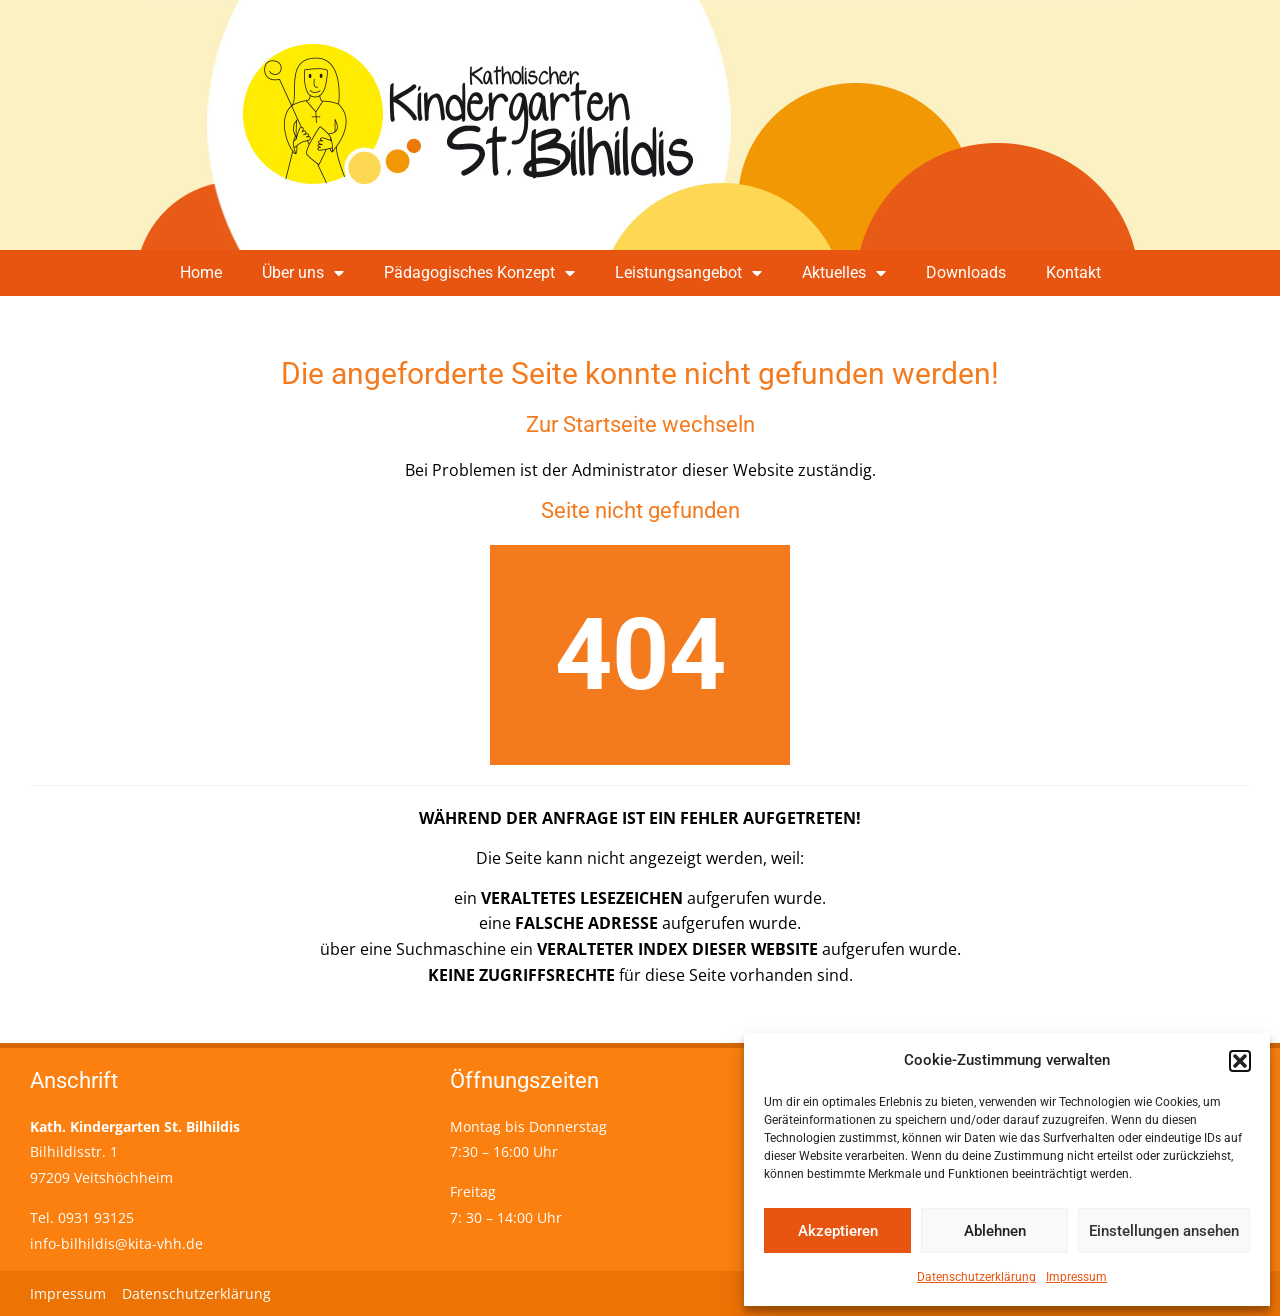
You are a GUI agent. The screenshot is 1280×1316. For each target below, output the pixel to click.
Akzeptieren (838, 1231)
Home (201, 272)
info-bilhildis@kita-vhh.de (116, 1243)
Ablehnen (995, 1231)
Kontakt (1073, 272)
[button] (1240, 1061)
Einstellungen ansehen (1164, 1231)
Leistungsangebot (688, 273)
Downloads (966, 272)
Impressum (1076, 1277)
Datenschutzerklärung (976, 1277)
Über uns (303, 273)
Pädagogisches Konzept (479, 273)
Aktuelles (844, 273)
